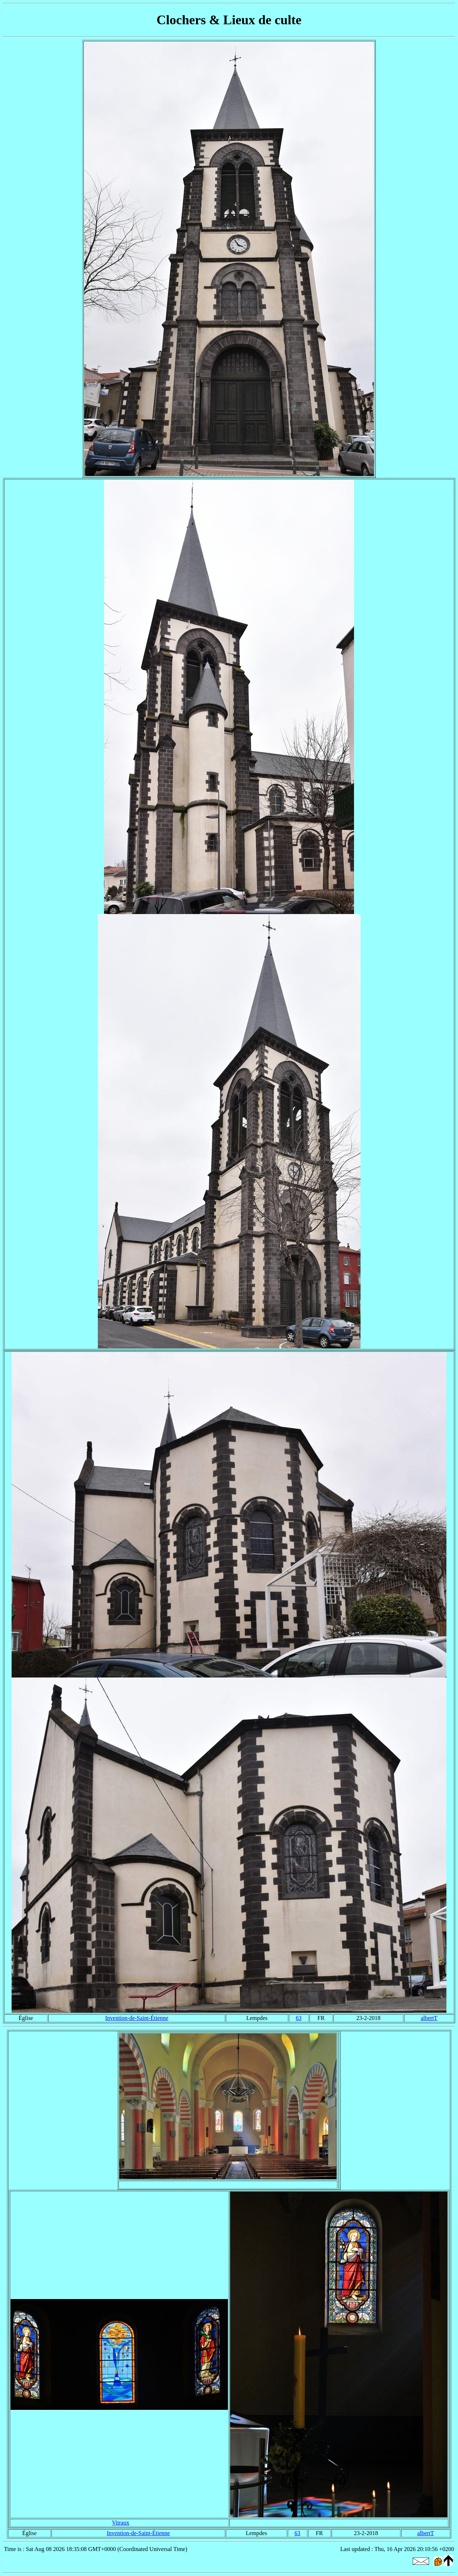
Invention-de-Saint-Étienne (136, 2018)
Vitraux (120, 2523)
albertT (429, 2018)
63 (298, 2018)
